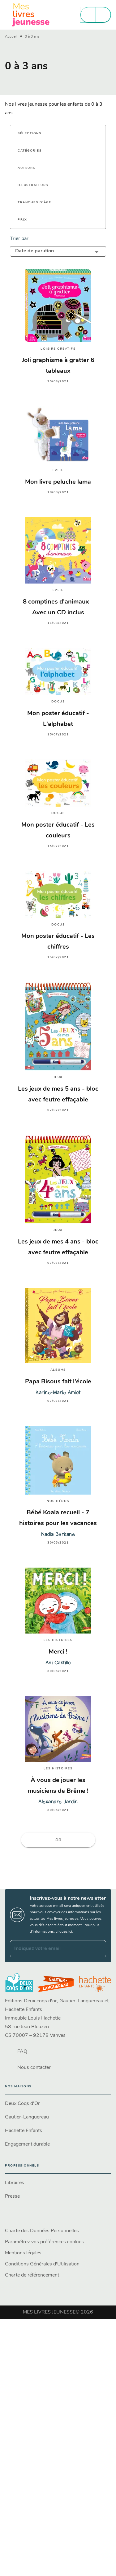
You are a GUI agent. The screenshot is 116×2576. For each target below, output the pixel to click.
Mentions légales (23, 2253)
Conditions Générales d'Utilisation (42, 2264)
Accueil (11, 37)
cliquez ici (64, 1932)
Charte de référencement (32, 2275)
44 (58, 1839)
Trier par (19, 238)
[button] (33, 133)
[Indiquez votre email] (50, 1948)
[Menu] (95, 14)
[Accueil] (31, 14)
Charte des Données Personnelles (42, 2230)
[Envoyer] (98, 1948)
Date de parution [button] (34, 251)
